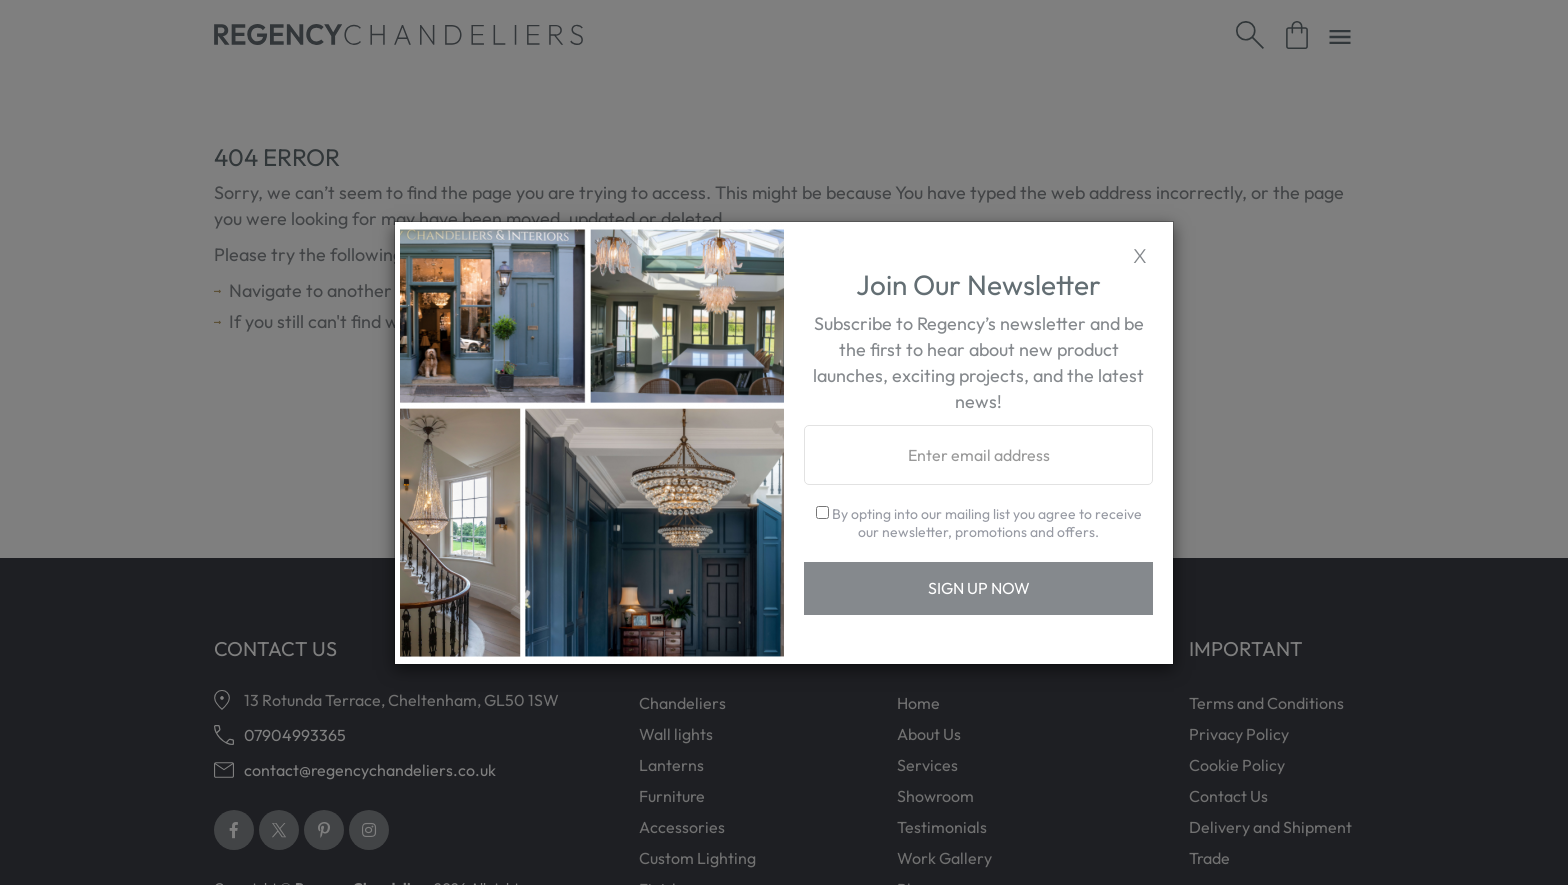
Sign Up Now (979, 588)
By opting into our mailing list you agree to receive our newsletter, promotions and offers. (979, 523)
